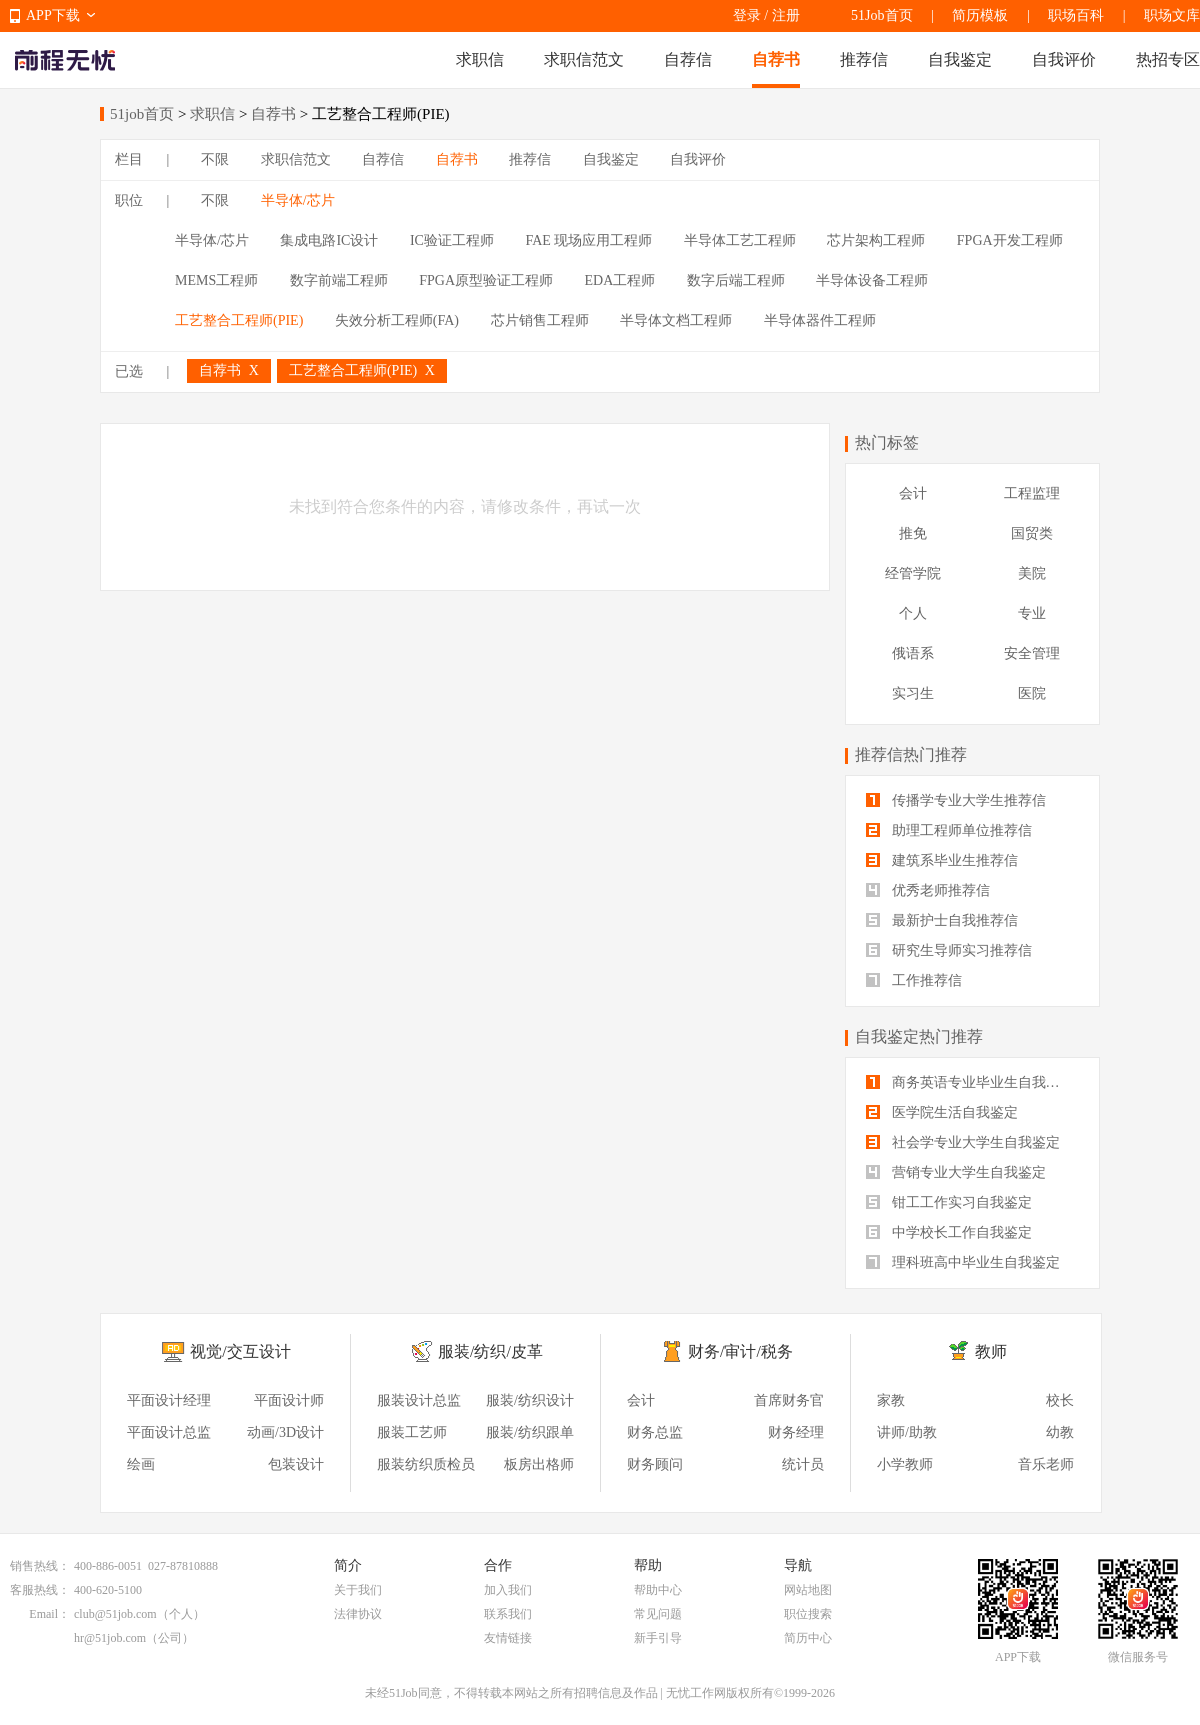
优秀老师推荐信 (928, 890)
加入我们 (508, 1590)
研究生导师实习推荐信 (949, 950)
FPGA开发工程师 (1010, 240)
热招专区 (1168, 59)
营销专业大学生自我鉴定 (956, 1172)
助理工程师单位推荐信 (949, 830)
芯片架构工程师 (876, 240)
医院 (1032, 693)
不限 (215, 159)
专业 (1032, 613)
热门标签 (887, 442)
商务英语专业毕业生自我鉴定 (970, 1082)
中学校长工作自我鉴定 (949, 1232)
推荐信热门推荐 (911, 754)
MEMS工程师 (216, 280)
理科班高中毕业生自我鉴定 (963, 1262)
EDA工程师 (620, 280)
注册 (786, 15)
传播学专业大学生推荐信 (956, 800)
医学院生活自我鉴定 (942, 1112)
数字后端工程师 (736, 280)
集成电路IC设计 (329, 240)
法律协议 (358, 1614)
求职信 (480, 59)
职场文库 (1172, 15)
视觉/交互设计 (240, 1351)
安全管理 (1032, 653)
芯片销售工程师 (540, 320)
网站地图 (808, 1590)
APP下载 (53, 15)
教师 (991, 1351)
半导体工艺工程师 (740, 240)
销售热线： (40, 1566)
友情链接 (508, 1638)
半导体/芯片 (298, 200)
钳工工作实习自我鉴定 (949, 1202)
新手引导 (658, 1638)
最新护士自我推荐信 (942, 920)
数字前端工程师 (339, 280)
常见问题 (658, 1614)
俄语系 (913, 653)
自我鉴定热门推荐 (919, 1036)
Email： (49, 1614)
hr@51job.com (110, 1638)
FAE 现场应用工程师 (588, 240)
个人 (913, 613)
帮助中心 (658, 1590)
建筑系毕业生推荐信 (942, 860)
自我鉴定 (960, 59)
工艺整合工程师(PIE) (239, 320)
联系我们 (508, 1614)
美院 (1032, 573)
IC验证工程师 (452, 240)
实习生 (913, 693)
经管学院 (913, 573)
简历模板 (980, 15)
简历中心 (808, 1638)
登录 (747, 15)
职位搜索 (808, 1614)
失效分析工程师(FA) (397, 320)
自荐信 (688, 59)
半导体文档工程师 (676, 320)
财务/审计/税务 (740, 1351)
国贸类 (1032, 533)
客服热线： (40, 1590)
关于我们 (358, 1590)
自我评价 (1064, 59)
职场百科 (1076, 15)
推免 (913, 533)
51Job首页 (881, 15)
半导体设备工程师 (872, 280)
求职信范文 (584, 59)
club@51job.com (115, 1614)
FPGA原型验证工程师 (486, 280)
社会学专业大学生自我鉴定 (963, 1142)
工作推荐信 (914, 980)
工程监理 (1032, 493)
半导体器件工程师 (820, 320)
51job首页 (142, 114)
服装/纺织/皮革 (490, 1351)
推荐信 (864, 59)
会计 (913, 493)
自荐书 (776, 59)
